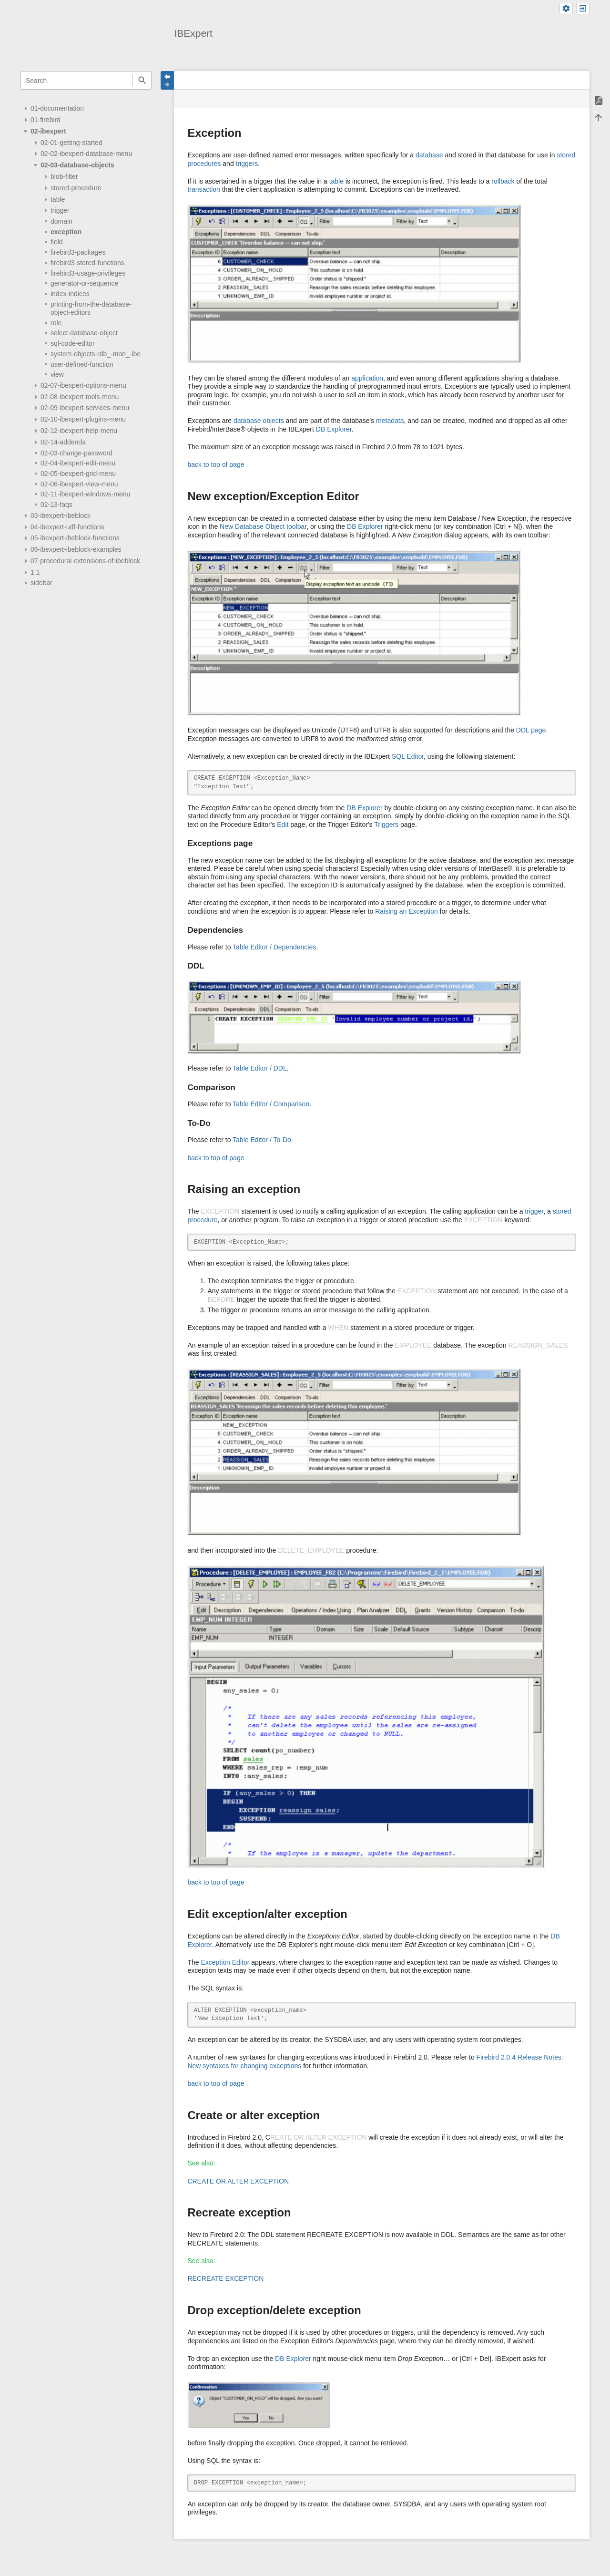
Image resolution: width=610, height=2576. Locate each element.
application (367, 378)
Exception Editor (225, 1962)
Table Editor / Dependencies (274, 947)
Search (141, 80)
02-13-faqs (56, 504)
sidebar (41, 583)
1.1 (35, 572)
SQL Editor (408, 756)
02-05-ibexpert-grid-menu (78, 473)
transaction (203, 189)
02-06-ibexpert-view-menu (79, 484)
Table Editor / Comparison (271, 1104)
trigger (60, 210)
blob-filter (64, 176)
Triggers (386, 824)
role (56, 323)
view (57, 374)
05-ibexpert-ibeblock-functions (75, 538)
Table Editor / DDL (260, 1068)
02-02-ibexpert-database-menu (86, 153)
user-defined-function (82, 364)
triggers (247, 163)
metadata (390, 420)
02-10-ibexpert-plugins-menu (83, 419)
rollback (502, 181)
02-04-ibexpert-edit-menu (78, 463)
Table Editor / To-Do (262, 1140)
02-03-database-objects (77, 165)
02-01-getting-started (71, 142)
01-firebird (45, 120)
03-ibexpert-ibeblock (60, 515)
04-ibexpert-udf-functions (67, 527)
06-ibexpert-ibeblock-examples (76, 549)
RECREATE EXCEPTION (225, 2278)
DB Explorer (334, 429)
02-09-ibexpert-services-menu (85, 408)
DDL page (531, 730)
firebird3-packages (78, 252)
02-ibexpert (48, 131)
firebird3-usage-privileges (88, 273)
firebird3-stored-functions (87, 263)
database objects (259, 420)
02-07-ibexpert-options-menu (83, 385)
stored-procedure (76, 188)
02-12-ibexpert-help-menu (79, 430)
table (58, 199)
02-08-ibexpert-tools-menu (80, 397)
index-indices (70, 294)
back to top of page (215, 464)
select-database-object (84, 333)
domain (61, 221)
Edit (282, 824)
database (429, 155)
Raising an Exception (406, 911)
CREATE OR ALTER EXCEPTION (238, 2181)
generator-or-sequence (84, 283)
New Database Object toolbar (263, 526)
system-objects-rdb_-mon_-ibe (96, 354)
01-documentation (57, 108)
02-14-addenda (63, 442)
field (57, 242)
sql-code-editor (73, 343)
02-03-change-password (76, 453)
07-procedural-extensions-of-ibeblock (85, 561)
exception (66, 232)
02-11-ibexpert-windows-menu (85, 494)
